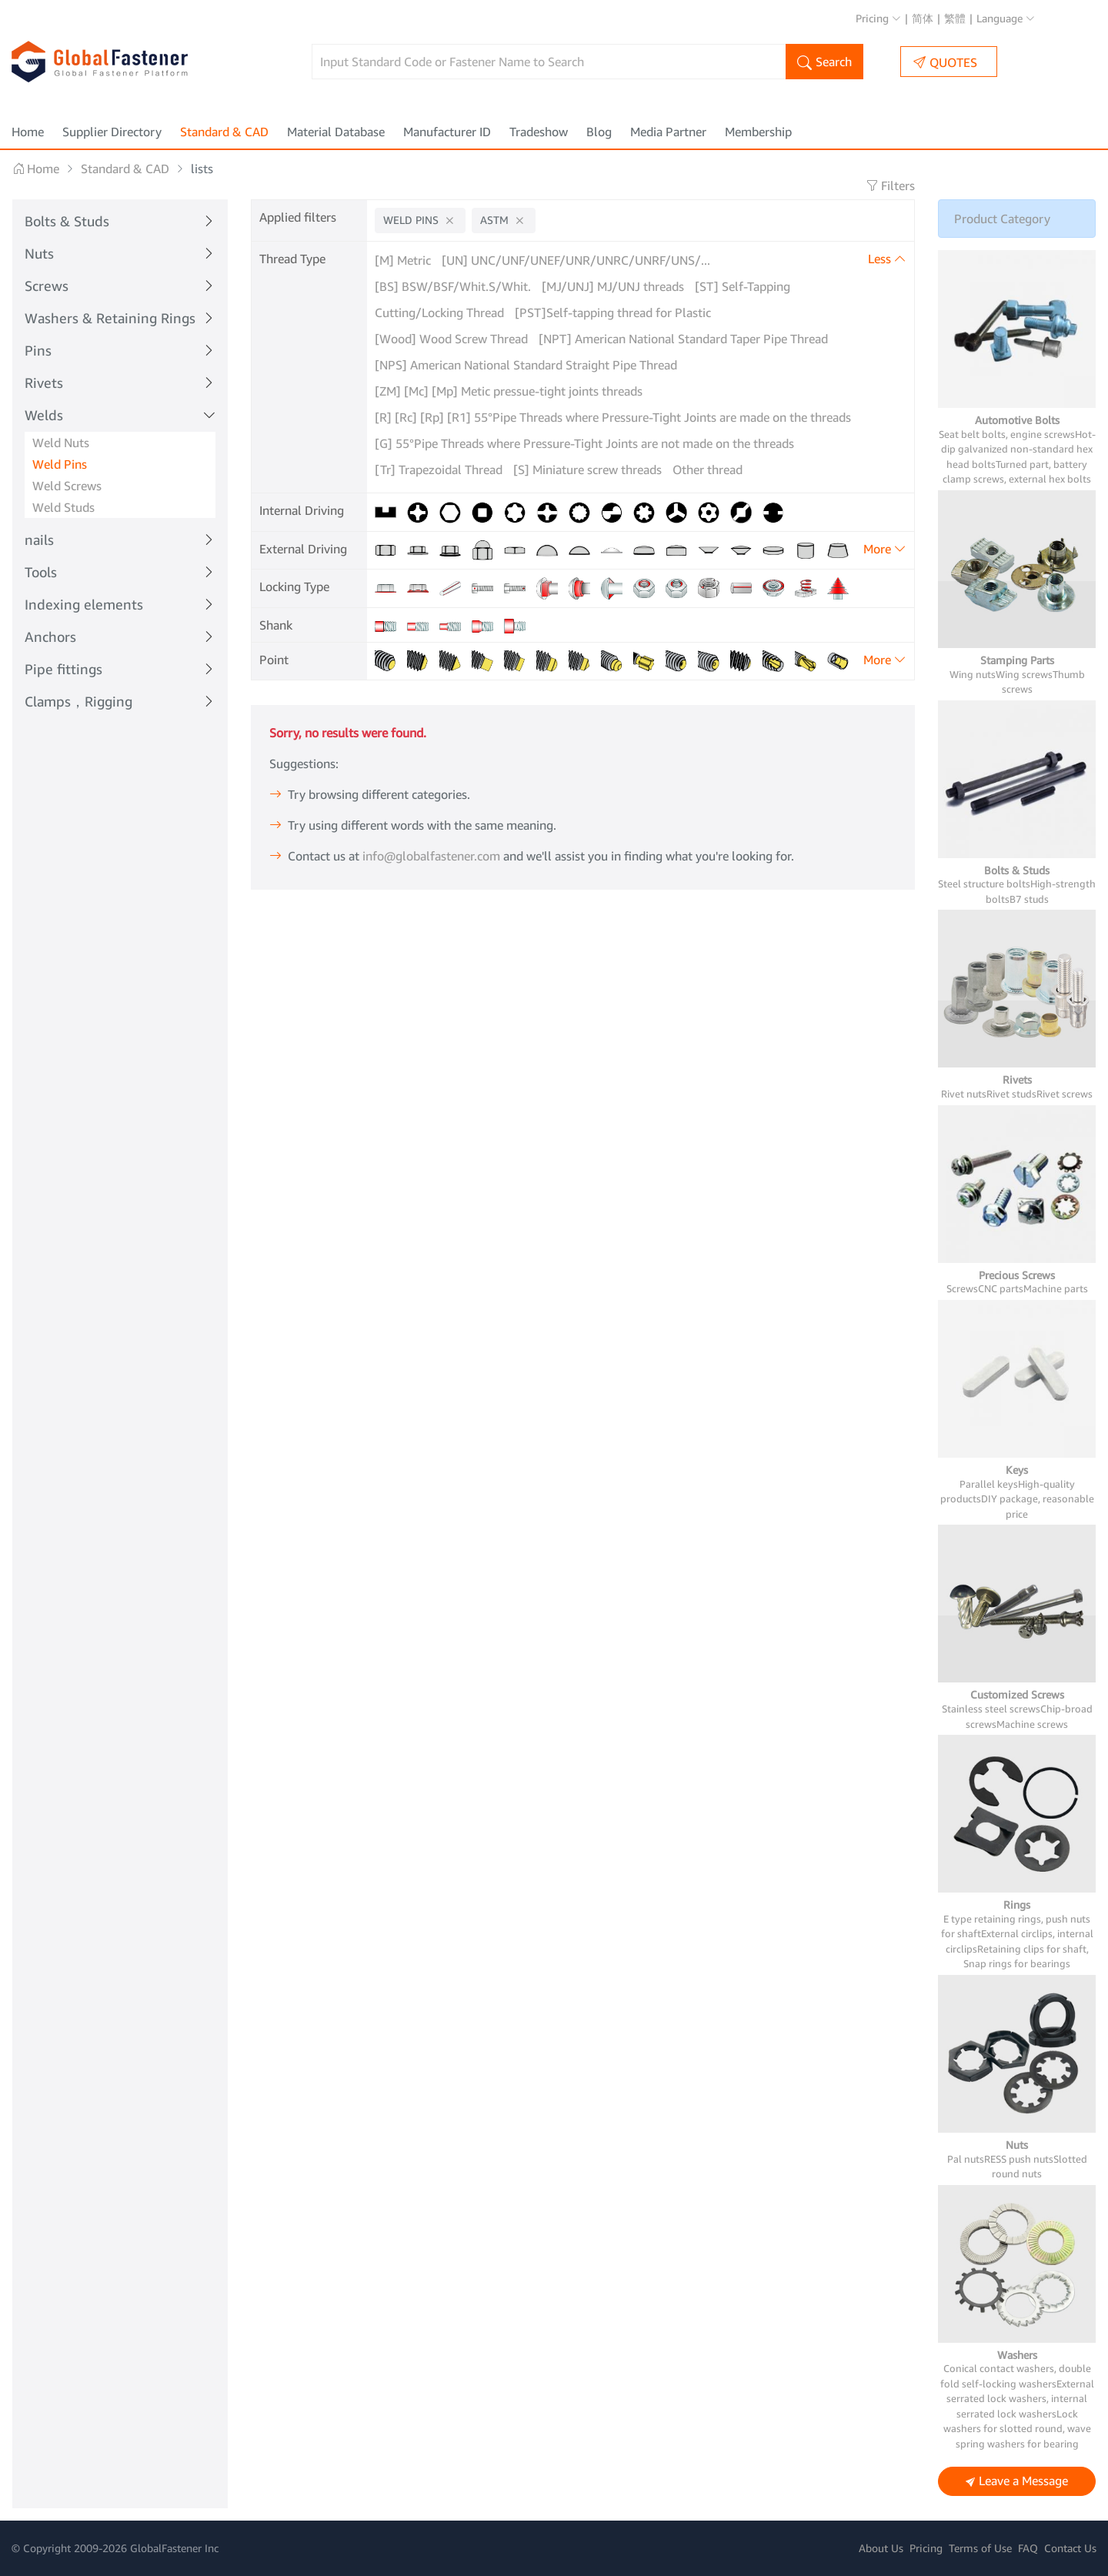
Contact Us (1070, 2547)
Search (824, 63)
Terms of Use (980, 2547)
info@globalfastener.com (431, 899)
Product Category (1002, 218)
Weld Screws (67, 485)
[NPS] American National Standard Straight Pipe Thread (526, 365)
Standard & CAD (224, 131)
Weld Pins (59, 464)
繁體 (955, 18)
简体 (922, 18)
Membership (758, 131)
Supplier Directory (112, 131)
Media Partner (668, 131)
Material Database (336, 131)
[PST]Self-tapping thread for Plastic (613, 312)
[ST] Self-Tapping (742, 286)
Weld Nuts (60, 442)
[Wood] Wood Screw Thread (451, 338)
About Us (881, 2547)
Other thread (707, 469)
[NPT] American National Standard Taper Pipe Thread (683, 338)
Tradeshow (538, 131)
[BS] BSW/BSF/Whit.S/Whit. (453, 286)
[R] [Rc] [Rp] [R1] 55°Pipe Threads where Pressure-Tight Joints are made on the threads (613, 417)
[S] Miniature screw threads (587, 469)
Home (28, 131)
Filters (890, 185)
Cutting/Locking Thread (439, 312)
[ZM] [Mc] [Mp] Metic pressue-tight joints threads (508, 391)
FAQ (1028, 2547)
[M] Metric (403, 260)
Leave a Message (1017, 2481)
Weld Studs (63, 507)
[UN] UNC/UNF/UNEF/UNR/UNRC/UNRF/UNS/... (576, 260)
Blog (599, 131)
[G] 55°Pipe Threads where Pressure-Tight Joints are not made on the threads (584, 443)
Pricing (878, 18)
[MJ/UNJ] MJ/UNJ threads (613, 286)
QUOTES (945, 62)
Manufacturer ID (447, 131)
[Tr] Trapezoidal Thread (438, 469)
